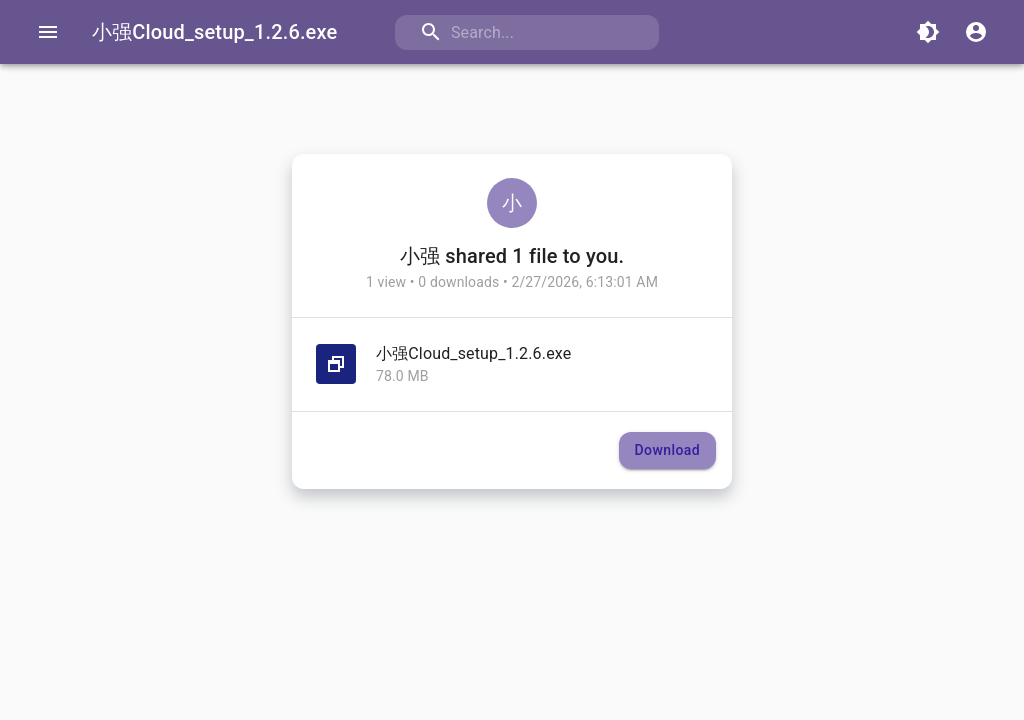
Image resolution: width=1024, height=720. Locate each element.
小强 (420, 256)
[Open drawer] (48, 32)
